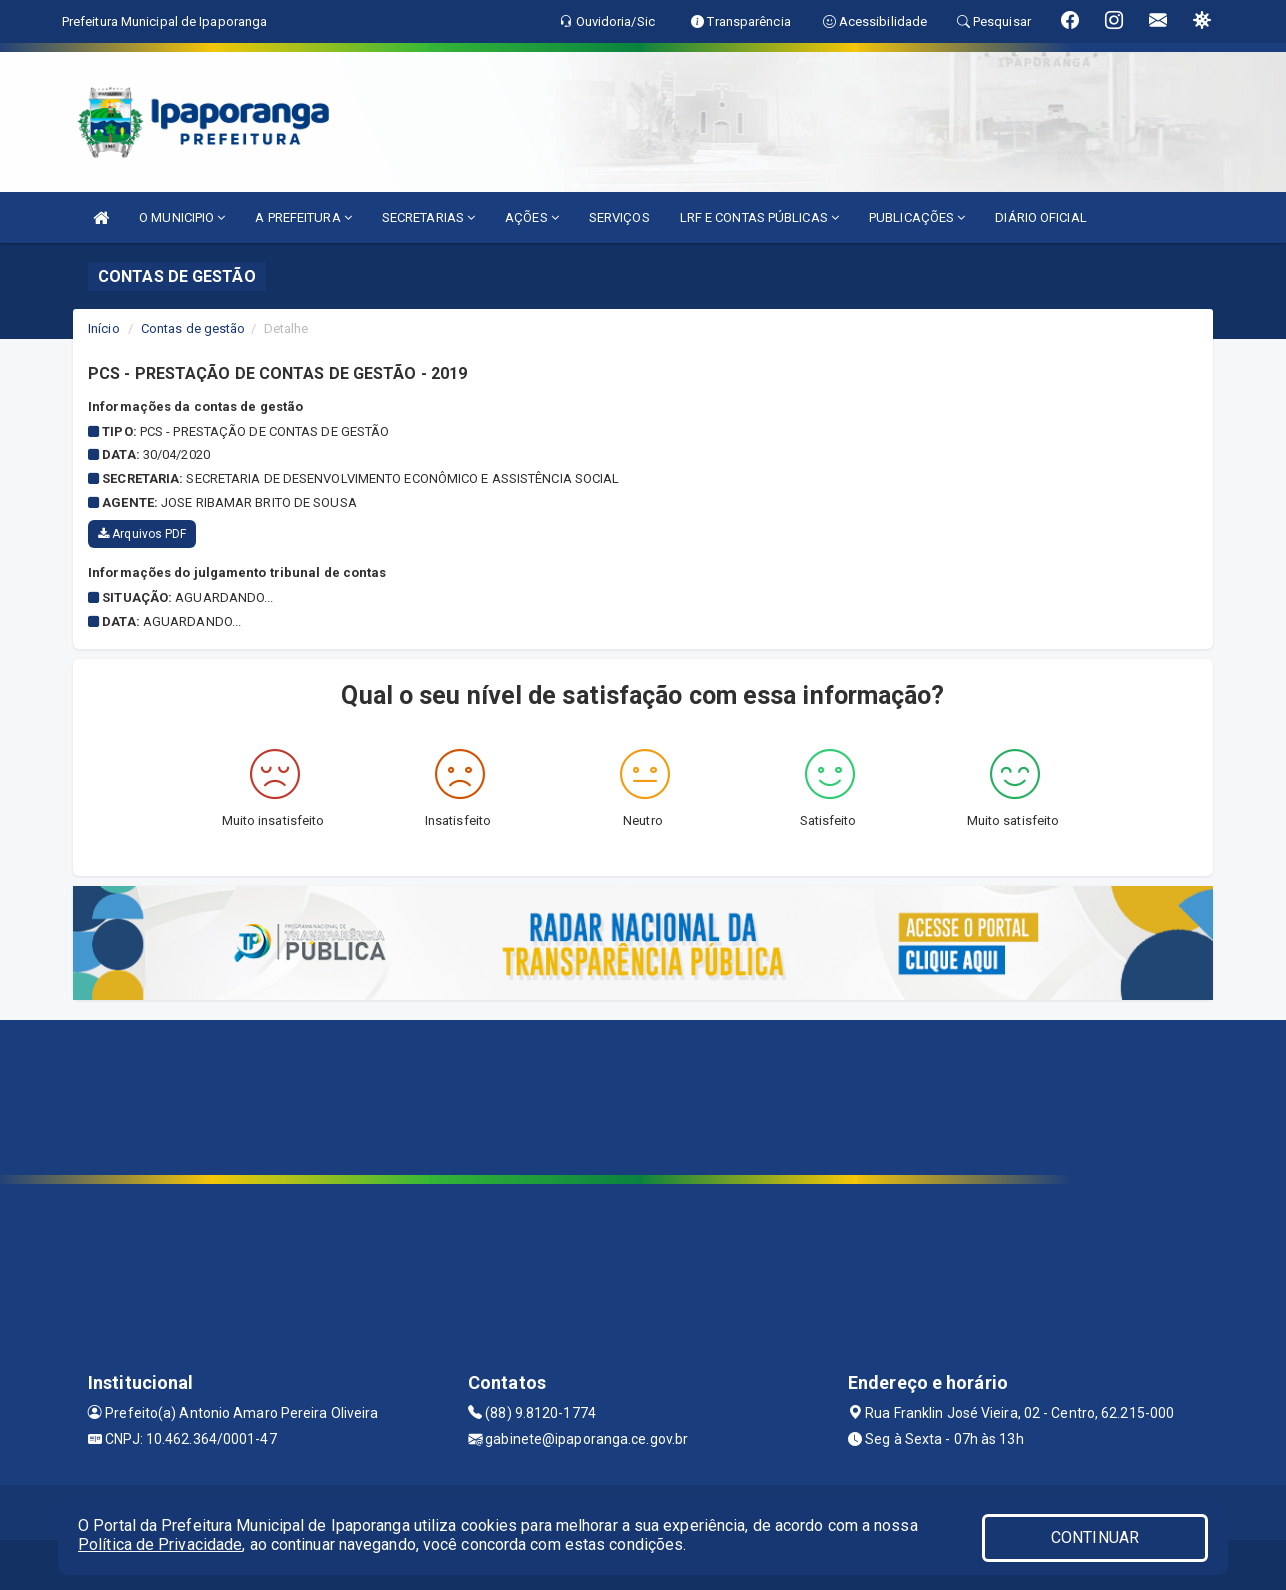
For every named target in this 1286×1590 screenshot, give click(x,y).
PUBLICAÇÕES (917, 217)
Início (104, 328)
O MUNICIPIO (182, 217)
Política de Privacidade (160, 1544)
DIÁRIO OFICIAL (1040, 217)
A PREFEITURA (303, 217)
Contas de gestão (193, 328)
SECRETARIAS (428, 217)
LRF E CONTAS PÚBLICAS (759, 217)
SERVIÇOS (619, 217)
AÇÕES (532, 217)
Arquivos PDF (142, 534)
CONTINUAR (1095, 1537)
